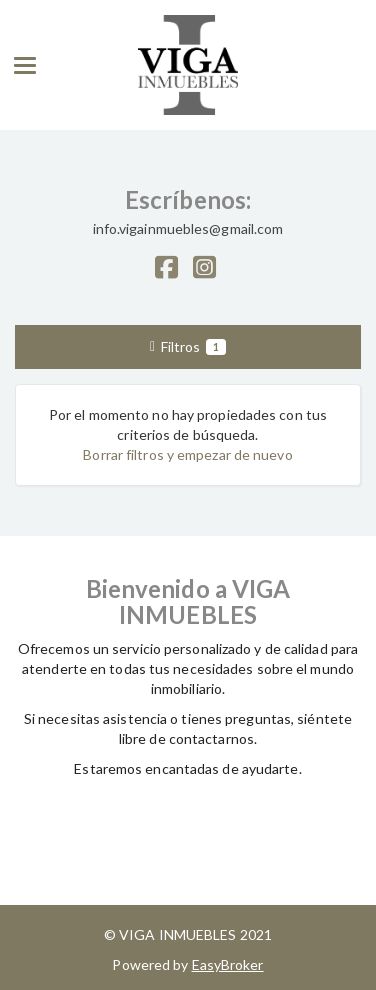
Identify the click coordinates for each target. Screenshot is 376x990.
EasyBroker (228, 964)
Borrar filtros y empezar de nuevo (187, 454)
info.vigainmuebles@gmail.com (188, 228)
